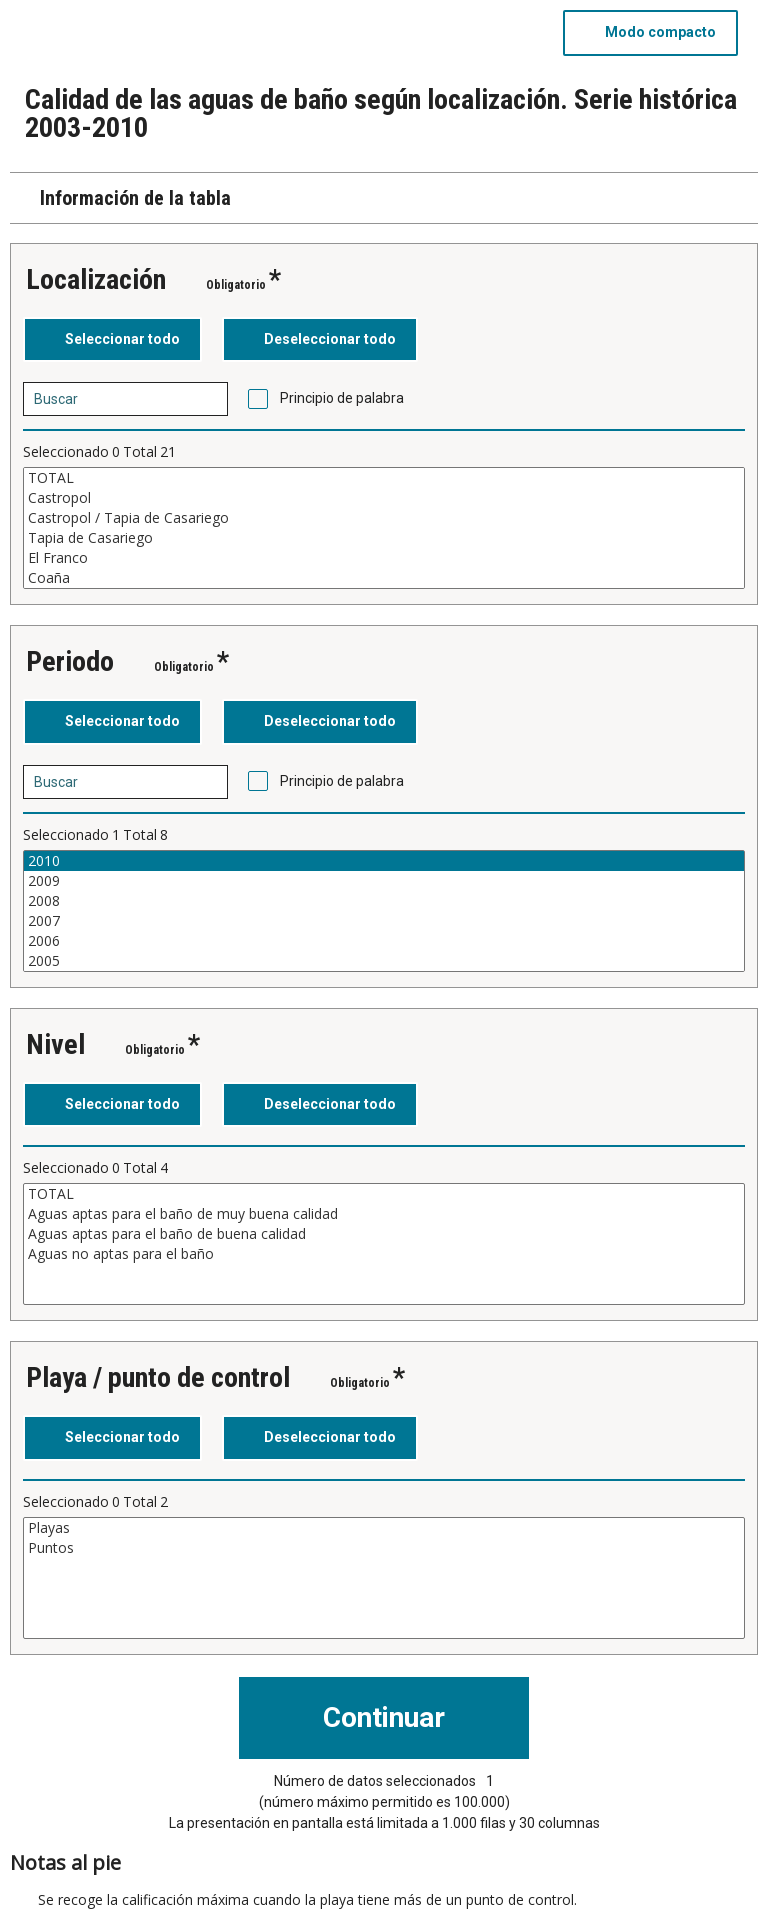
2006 (384, 941)
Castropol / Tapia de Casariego (384, 518)
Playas (384, 1528)
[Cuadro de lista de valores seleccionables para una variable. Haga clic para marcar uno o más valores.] (384, 528)
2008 (384, 901)
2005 (384, 961)
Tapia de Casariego (384, 538)
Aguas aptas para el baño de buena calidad (384, 1234)
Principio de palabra (342, 398)
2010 (384, 861)
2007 (384, 921)
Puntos (384, 1548)
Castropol (384, 498)
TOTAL (384, 478)
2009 (384, 881)
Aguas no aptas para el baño (384, 1254)
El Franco (384, 558)
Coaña (384, 578)
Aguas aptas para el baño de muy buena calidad (384, 1214)
